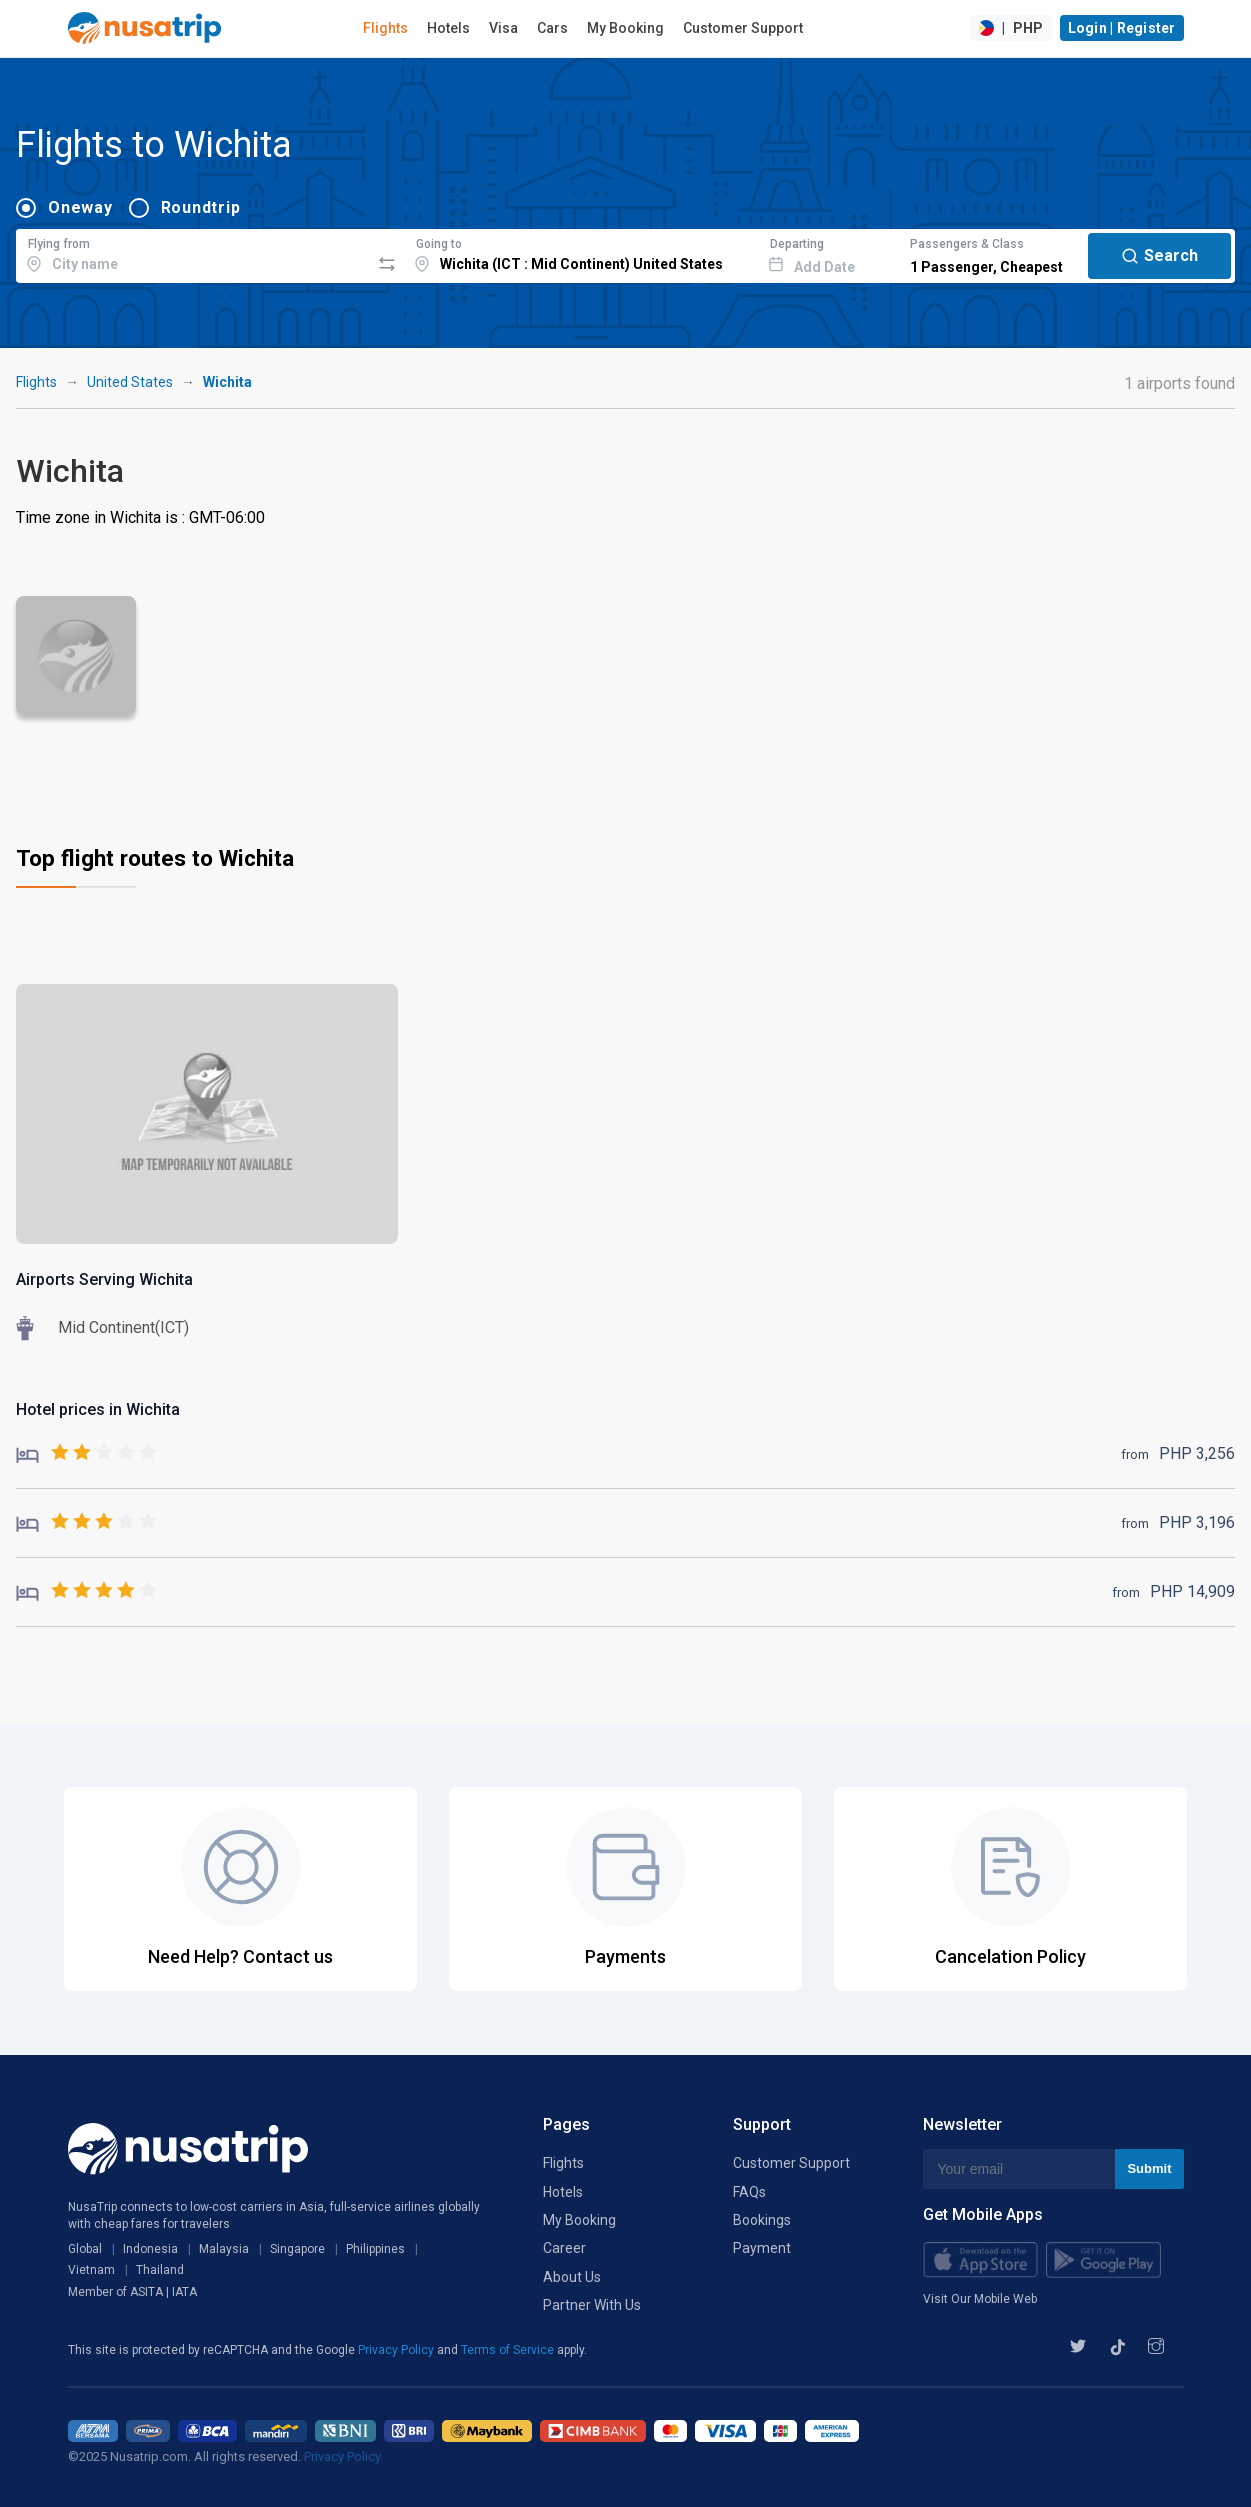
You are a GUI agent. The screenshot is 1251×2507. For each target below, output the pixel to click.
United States (130, 382)
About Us (572, 2277)
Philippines (375, 2249)
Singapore (297, 2249)
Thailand (160, 2270)
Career (564, 2248)
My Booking (625, 28)
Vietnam (91, 2270)
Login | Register (1122, 28)
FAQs (749, 2192)
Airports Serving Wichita (104, 1279)
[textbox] (193, 253)
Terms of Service (509, 2350)
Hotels (448, 28)
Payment (762, 2248)
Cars (552, 28)
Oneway (80, 207)
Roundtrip (201, 207)
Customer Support (743, 28)
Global (85, 2249)
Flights (385, 28)
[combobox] (193, 253)
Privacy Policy (397, 2350)
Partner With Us (592, 2305)
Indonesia (150, 2249)
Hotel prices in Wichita (98, 1409)
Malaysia (224, 2249)
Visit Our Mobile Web (980, 2299)
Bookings (762, 2220)
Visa (503, 28)
